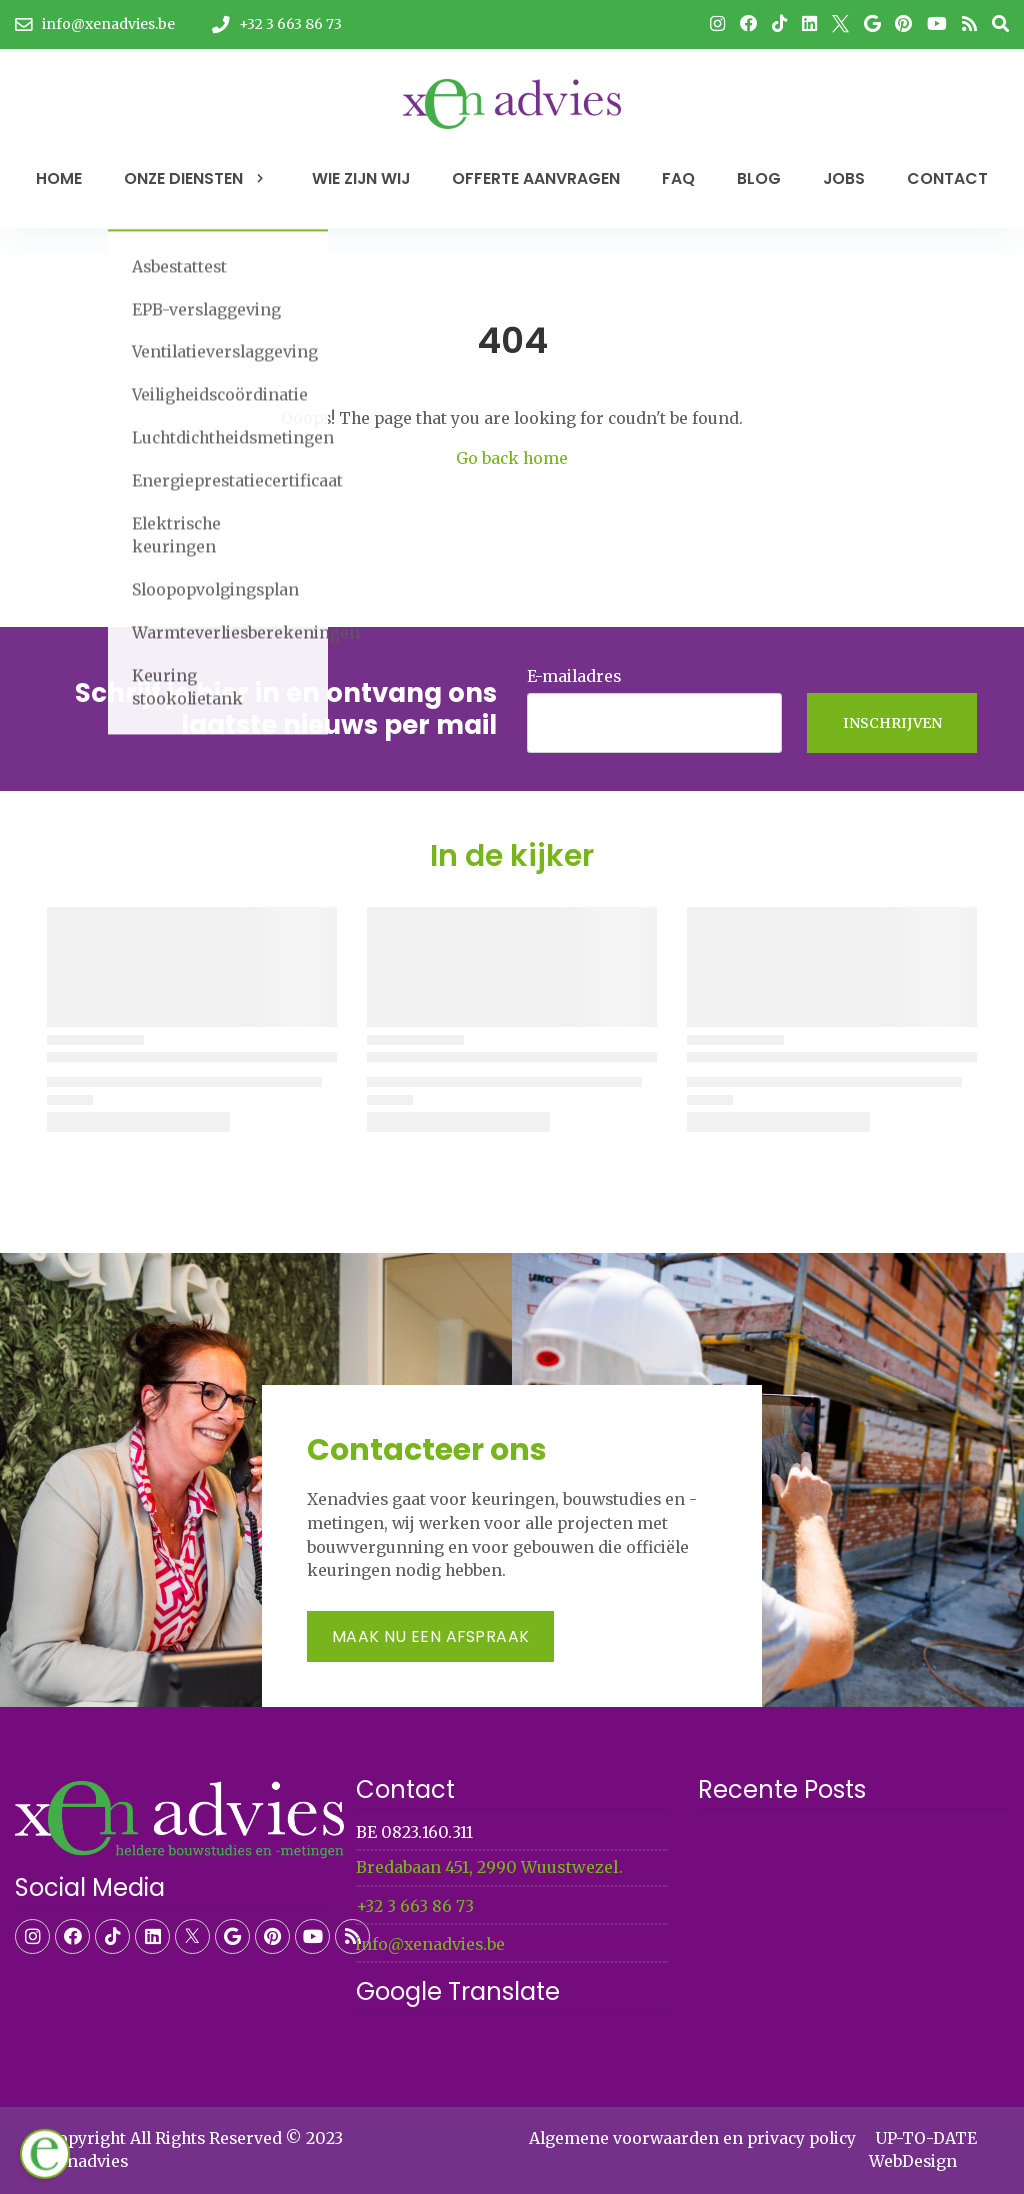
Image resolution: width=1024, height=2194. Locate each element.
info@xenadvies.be (430, 1944)
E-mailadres (574, 676)
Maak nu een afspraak (431, 1636)
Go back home (512, 458)
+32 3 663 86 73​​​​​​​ (415, 1906)
